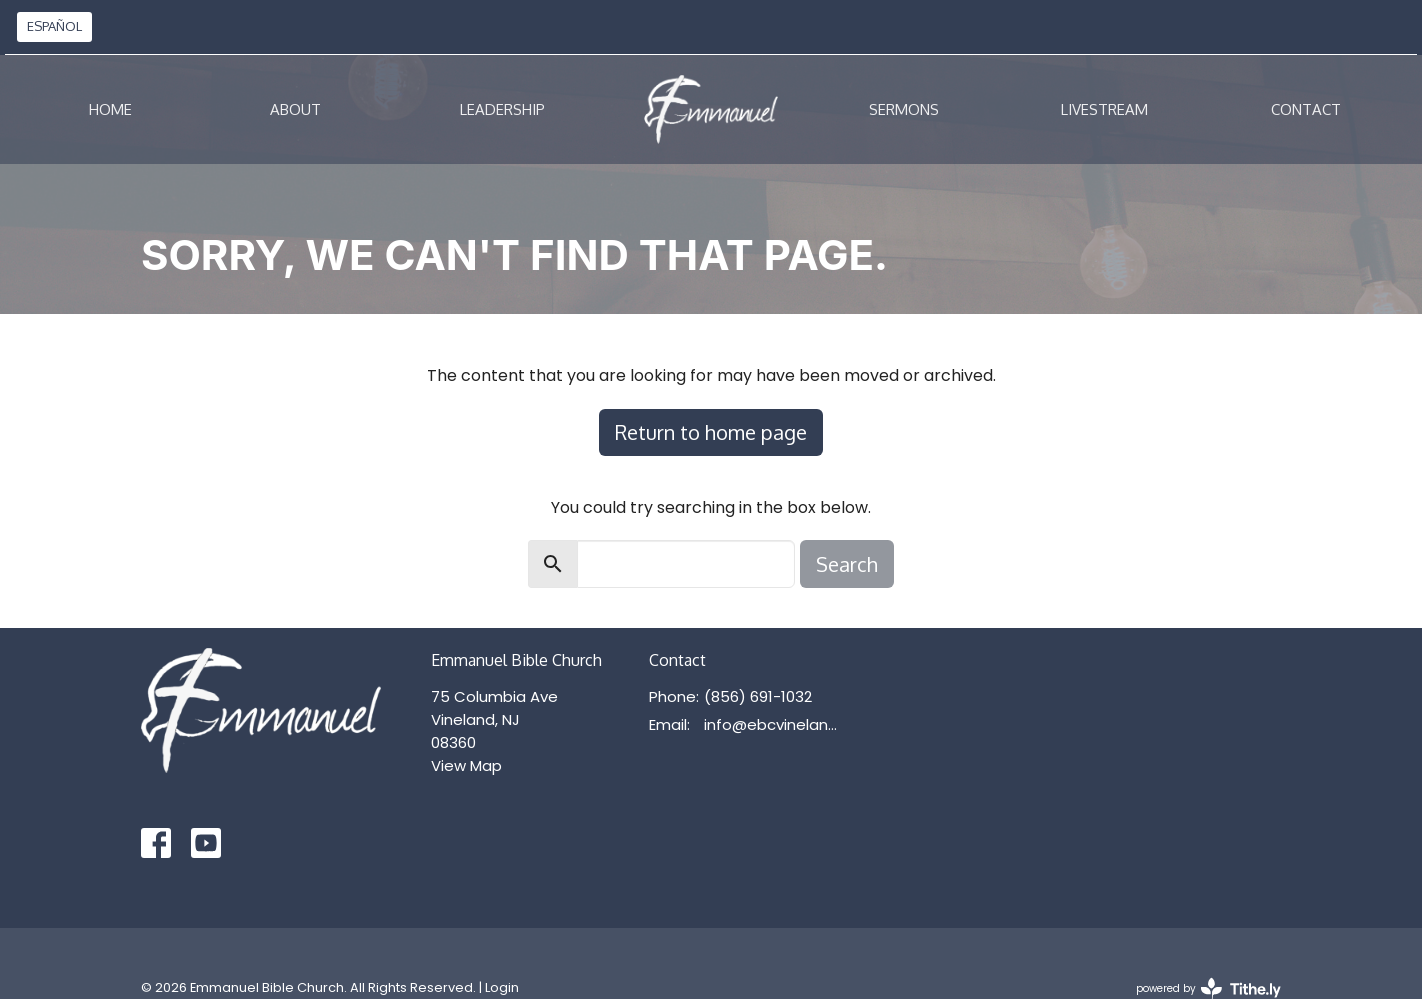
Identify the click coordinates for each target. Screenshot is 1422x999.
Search (847, 564)
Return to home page (711, 432)
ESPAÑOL (54, 26)
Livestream (1104, 109)
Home (110, 109)
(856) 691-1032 (758, 696)
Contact (1306, 109)
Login (502, 987)
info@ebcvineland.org (775, 724)
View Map (466, 765)
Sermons (904, 109)
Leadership (502, 109)
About (295, 109)
